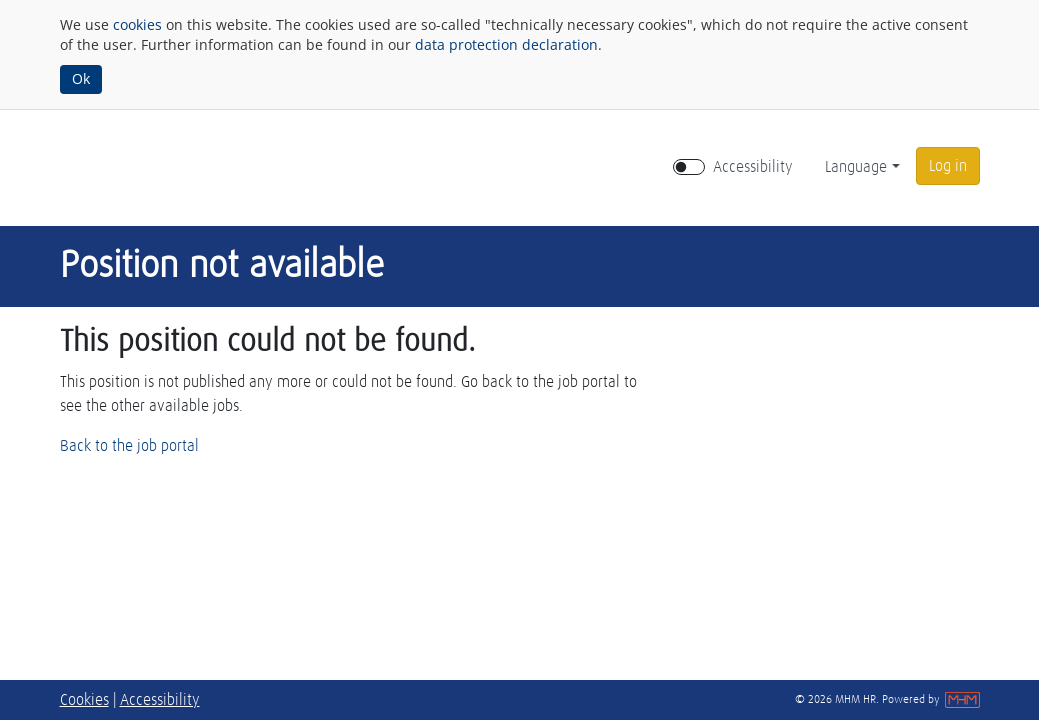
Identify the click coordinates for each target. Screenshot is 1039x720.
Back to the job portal (129, 446)
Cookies (84, 700)
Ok (81, 78)
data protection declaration (506, 44)
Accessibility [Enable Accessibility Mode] (753, 167)
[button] (948, 166)
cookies (137, 24)
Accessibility (160, 700)
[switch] (689, 167)
